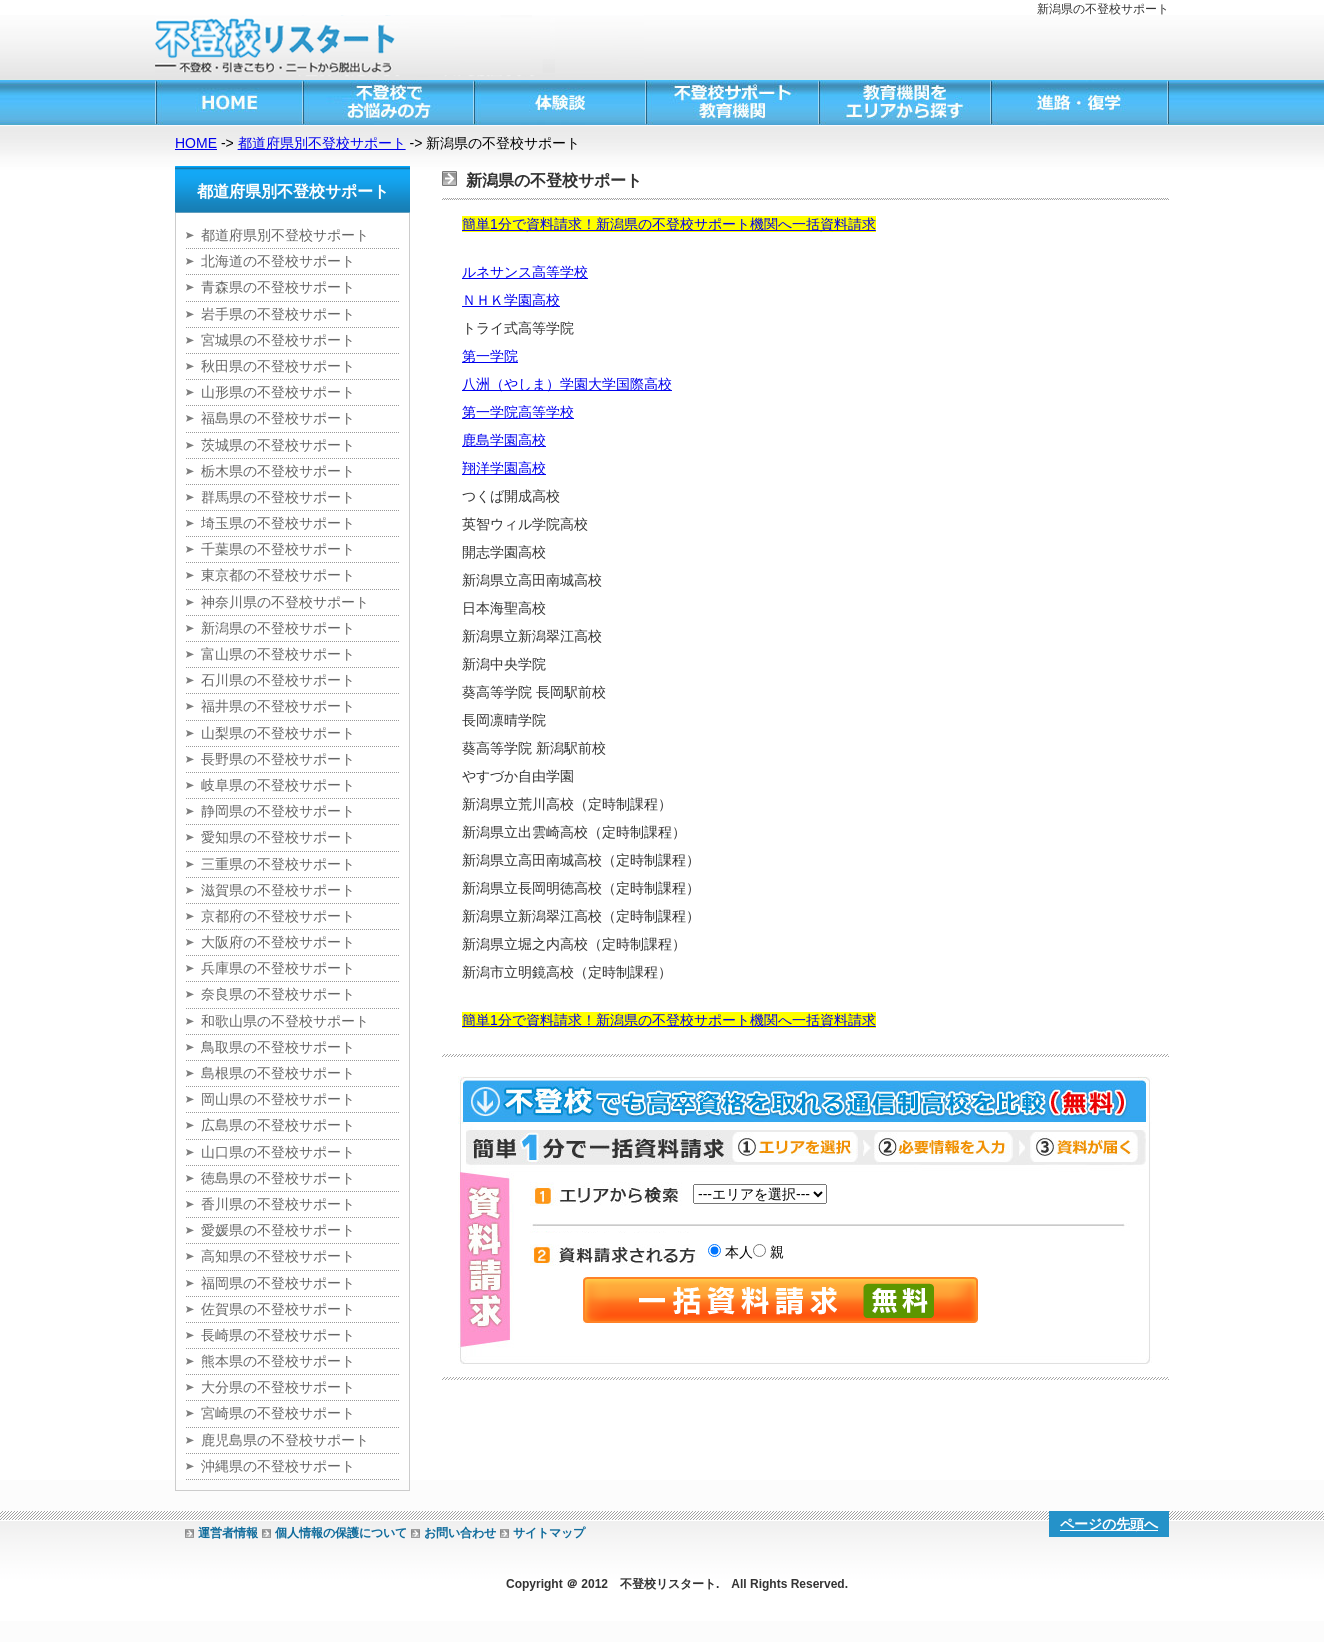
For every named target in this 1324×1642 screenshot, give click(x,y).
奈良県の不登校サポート (278, 994)
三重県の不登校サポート (278, 864)
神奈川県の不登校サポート (285, 602)
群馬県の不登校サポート (278, 497)
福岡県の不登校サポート (278, 1283)
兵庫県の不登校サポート (278, 968)
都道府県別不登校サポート (322, 143)
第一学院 (490, 356)
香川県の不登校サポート (278, 1204)
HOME (196, 143)
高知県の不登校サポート (278, 1256)
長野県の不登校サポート (278, 759)
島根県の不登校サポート (278, 1073)
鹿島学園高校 (504, 440)
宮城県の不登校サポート (278, 340)
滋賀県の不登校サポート (278, 890)
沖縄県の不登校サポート (278, 1466)
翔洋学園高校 (504, 468)
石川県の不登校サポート (278, 680)
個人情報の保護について (341, 1533)
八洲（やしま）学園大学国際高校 (567, 384)
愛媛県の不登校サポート (278, 1230)
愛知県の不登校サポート (278, 837)
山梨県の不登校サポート (278, 733)
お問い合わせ (460, 1533)
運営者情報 (228, 1533)
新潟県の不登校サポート (278, 628)
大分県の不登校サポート (278, 1387)
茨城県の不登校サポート (278, 445)
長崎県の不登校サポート (278, 1335)
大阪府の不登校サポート (278, 942)
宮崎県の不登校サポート (278, 1413)
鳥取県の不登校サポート (278, 1047)
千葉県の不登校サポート (278, 549)
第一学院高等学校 (518, 412)
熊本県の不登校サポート (278, 1361)
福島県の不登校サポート (278, 418)
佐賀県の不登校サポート (278, 1309)
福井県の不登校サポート (278, 706)
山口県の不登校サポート (278, 1152)
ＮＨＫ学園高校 (511, 300)
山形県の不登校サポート (278, 392)
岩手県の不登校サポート (278, 314)
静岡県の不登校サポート (278, 811)
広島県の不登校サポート (278, 1125)
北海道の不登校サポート (278, 261)
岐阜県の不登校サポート (278, 785)
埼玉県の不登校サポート (278, 523)
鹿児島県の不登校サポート (285, 1440)
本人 (737, 1252)
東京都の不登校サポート (278, 575)
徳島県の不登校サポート (278, 1178)
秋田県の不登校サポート (278, 366)
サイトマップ (549, 1533)
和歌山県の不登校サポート (285, 1021)
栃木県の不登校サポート (278, 471)
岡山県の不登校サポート (278, 1099)
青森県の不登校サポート (278, 287)
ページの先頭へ (1109, 1524)
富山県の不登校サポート (278, 654)
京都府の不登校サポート (278, 916)
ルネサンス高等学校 (525, 272)
